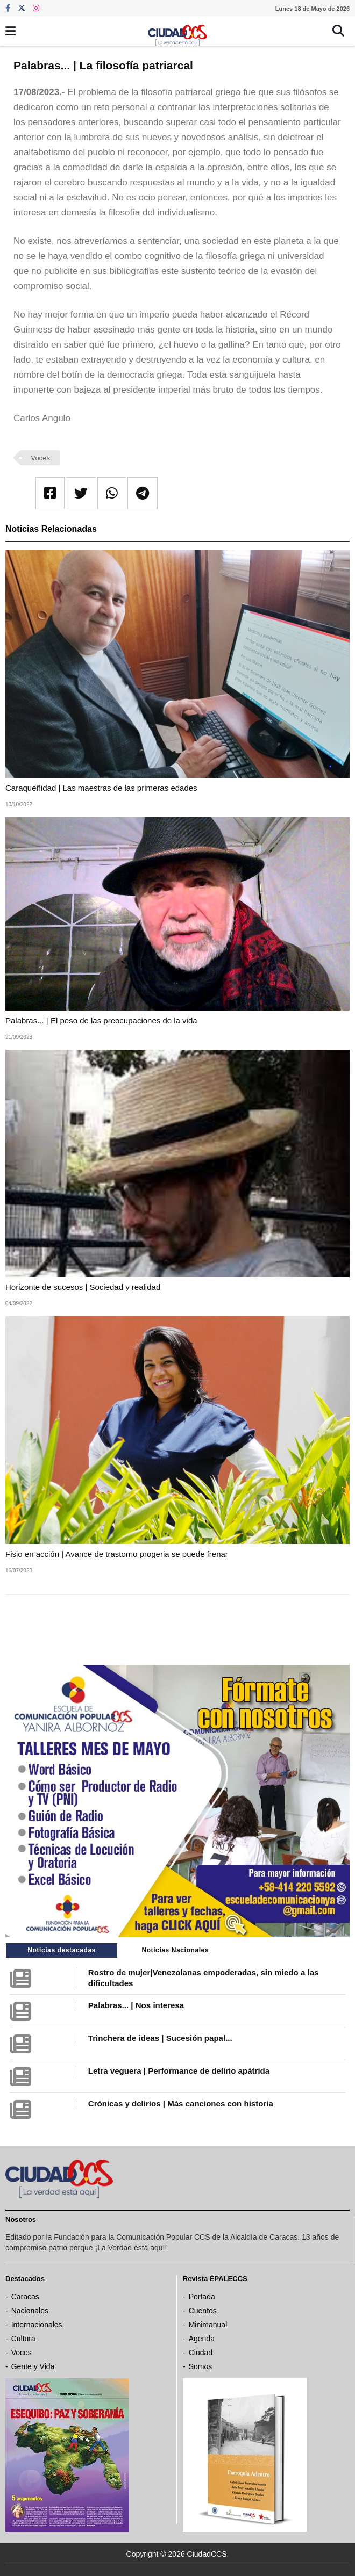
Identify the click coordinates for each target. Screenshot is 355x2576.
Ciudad (200, 2352)
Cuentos (203, 2310)
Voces (40, 458)
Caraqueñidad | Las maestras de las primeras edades (101, 787)
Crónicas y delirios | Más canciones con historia (180, 2103)
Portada (202, 2296)
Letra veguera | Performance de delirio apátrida (178, 2070)
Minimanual (208, 2324)
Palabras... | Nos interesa (136, 2005)
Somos (200, 2366)
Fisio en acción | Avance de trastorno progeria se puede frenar (116, 1553)
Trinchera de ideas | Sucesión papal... (160, 2038)
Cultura (23, 2338)
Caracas (25, 2296)
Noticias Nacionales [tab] (175, 1950)
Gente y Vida (33, 2366)
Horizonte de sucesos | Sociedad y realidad (83, 1286)
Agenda (202, 2338)
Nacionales (29, 2310)
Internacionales (36, 2324)
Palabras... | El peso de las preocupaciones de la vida (101, 1020)
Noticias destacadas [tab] (61, 1950)
